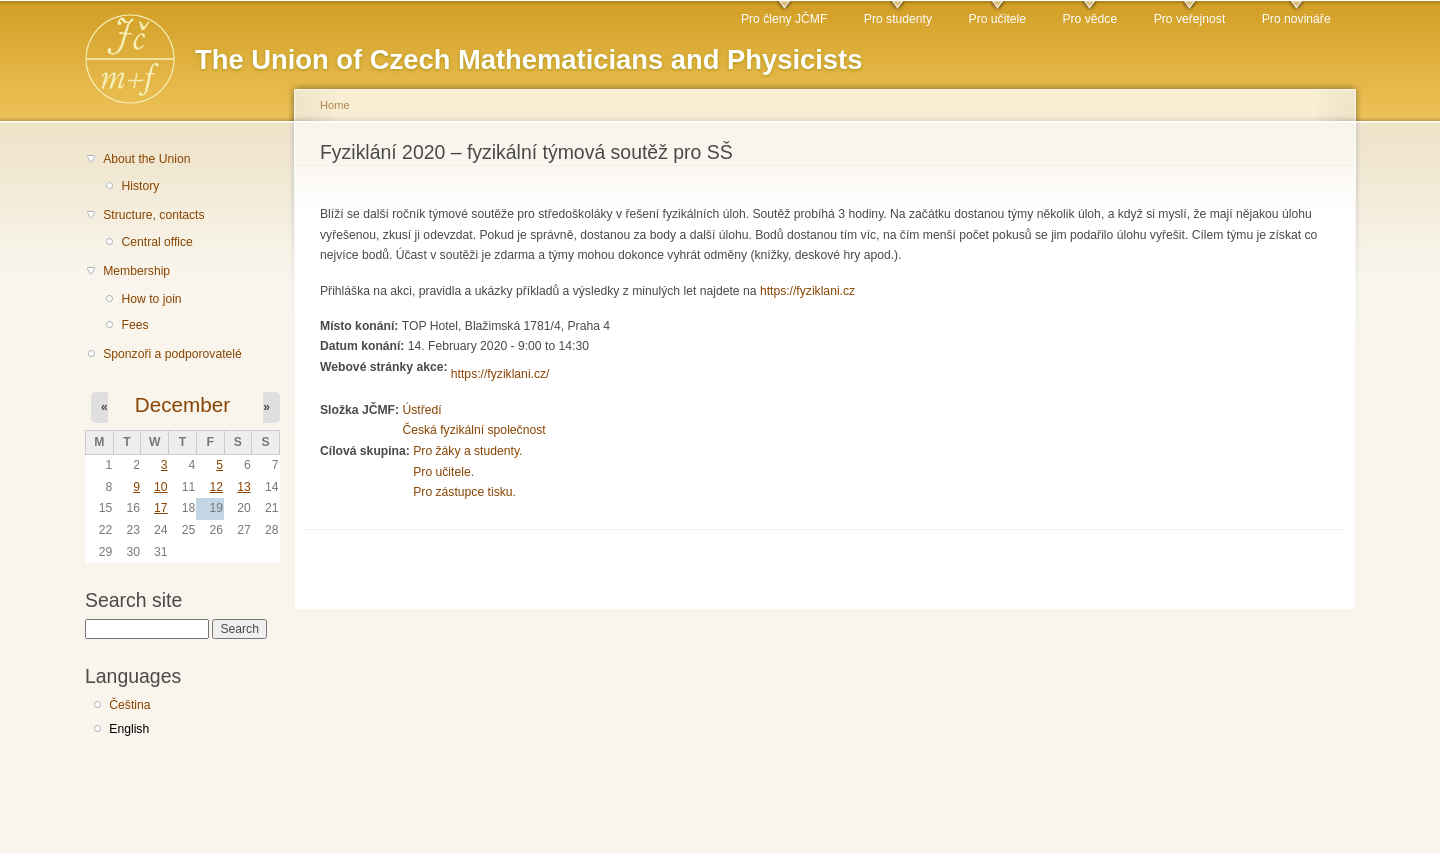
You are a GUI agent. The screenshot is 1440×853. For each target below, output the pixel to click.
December (182, 404)
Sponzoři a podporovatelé (172, 354)
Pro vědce (1089, 19)
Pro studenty (898, 19)
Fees (134, 325)
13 (244, 487)
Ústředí (421, 410)
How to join (151, 299)
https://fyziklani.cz (807, 291)
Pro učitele (997, 19)
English (129, 729)
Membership (136, 271)
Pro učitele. (443, 472)
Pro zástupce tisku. (464, 492)
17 (161, 508)
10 (161, 487)
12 (216, 487)
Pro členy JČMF (784, 19)
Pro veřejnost (1190, 19)
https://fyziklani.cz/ (500, 374)
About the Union (146, 159)
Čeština (129, 705)
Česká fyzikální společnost (473, 430)
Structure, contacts (153, 215)
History (140, 186)
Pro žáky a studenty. (467, 451)
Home (335, 105)
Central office (156, 242)
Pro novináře (1296, 19)
